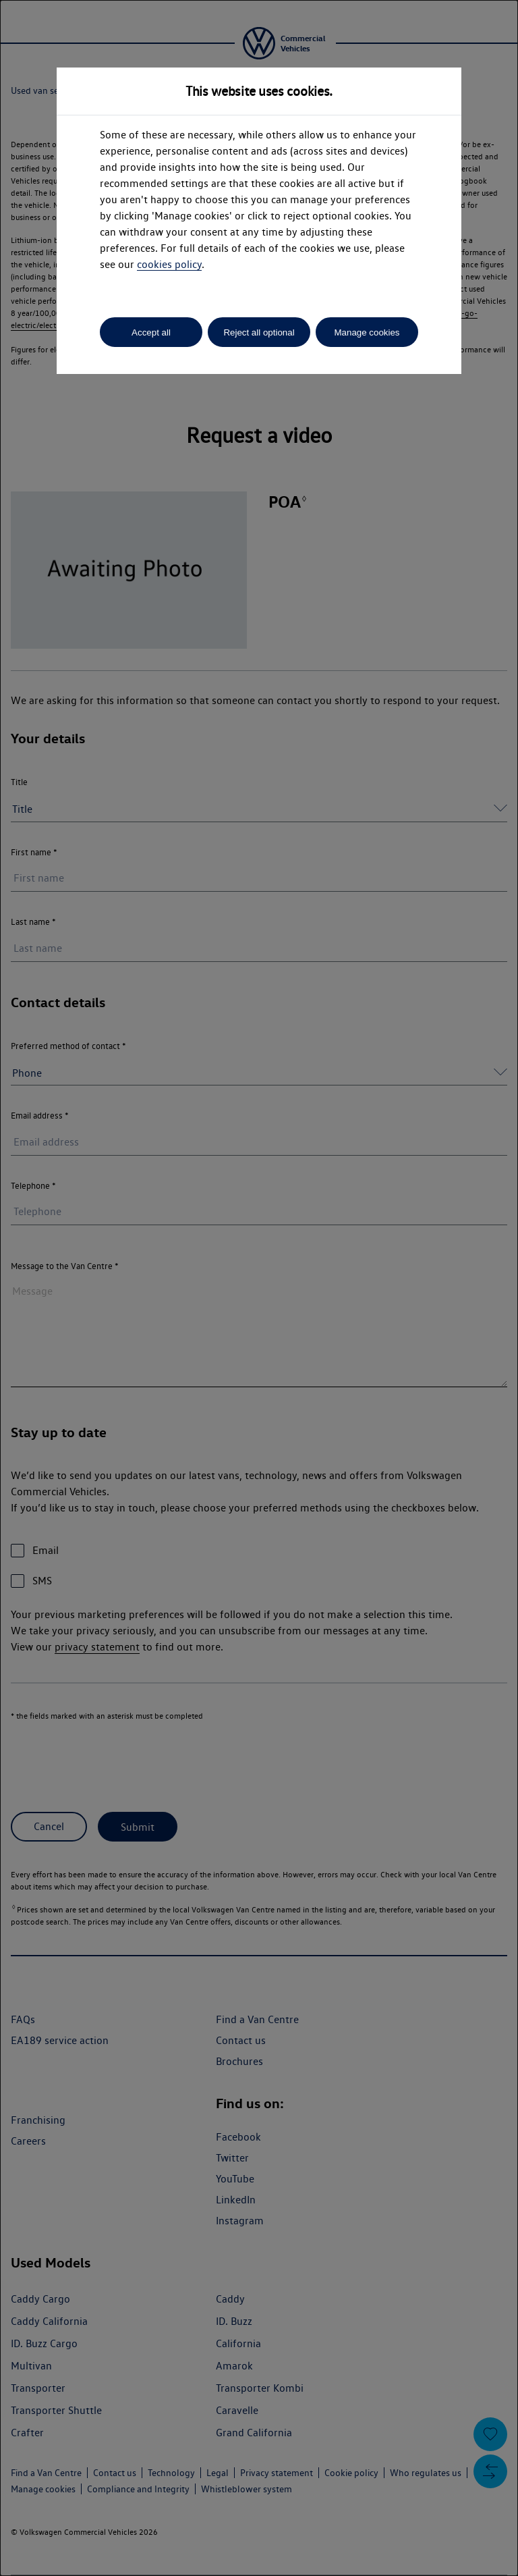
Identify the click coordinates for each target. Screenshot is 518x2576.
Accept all (151, 332)
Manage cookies (366, 332)
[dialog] (259, 1288)
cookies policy (169, 264)
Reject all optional (258, 332)
